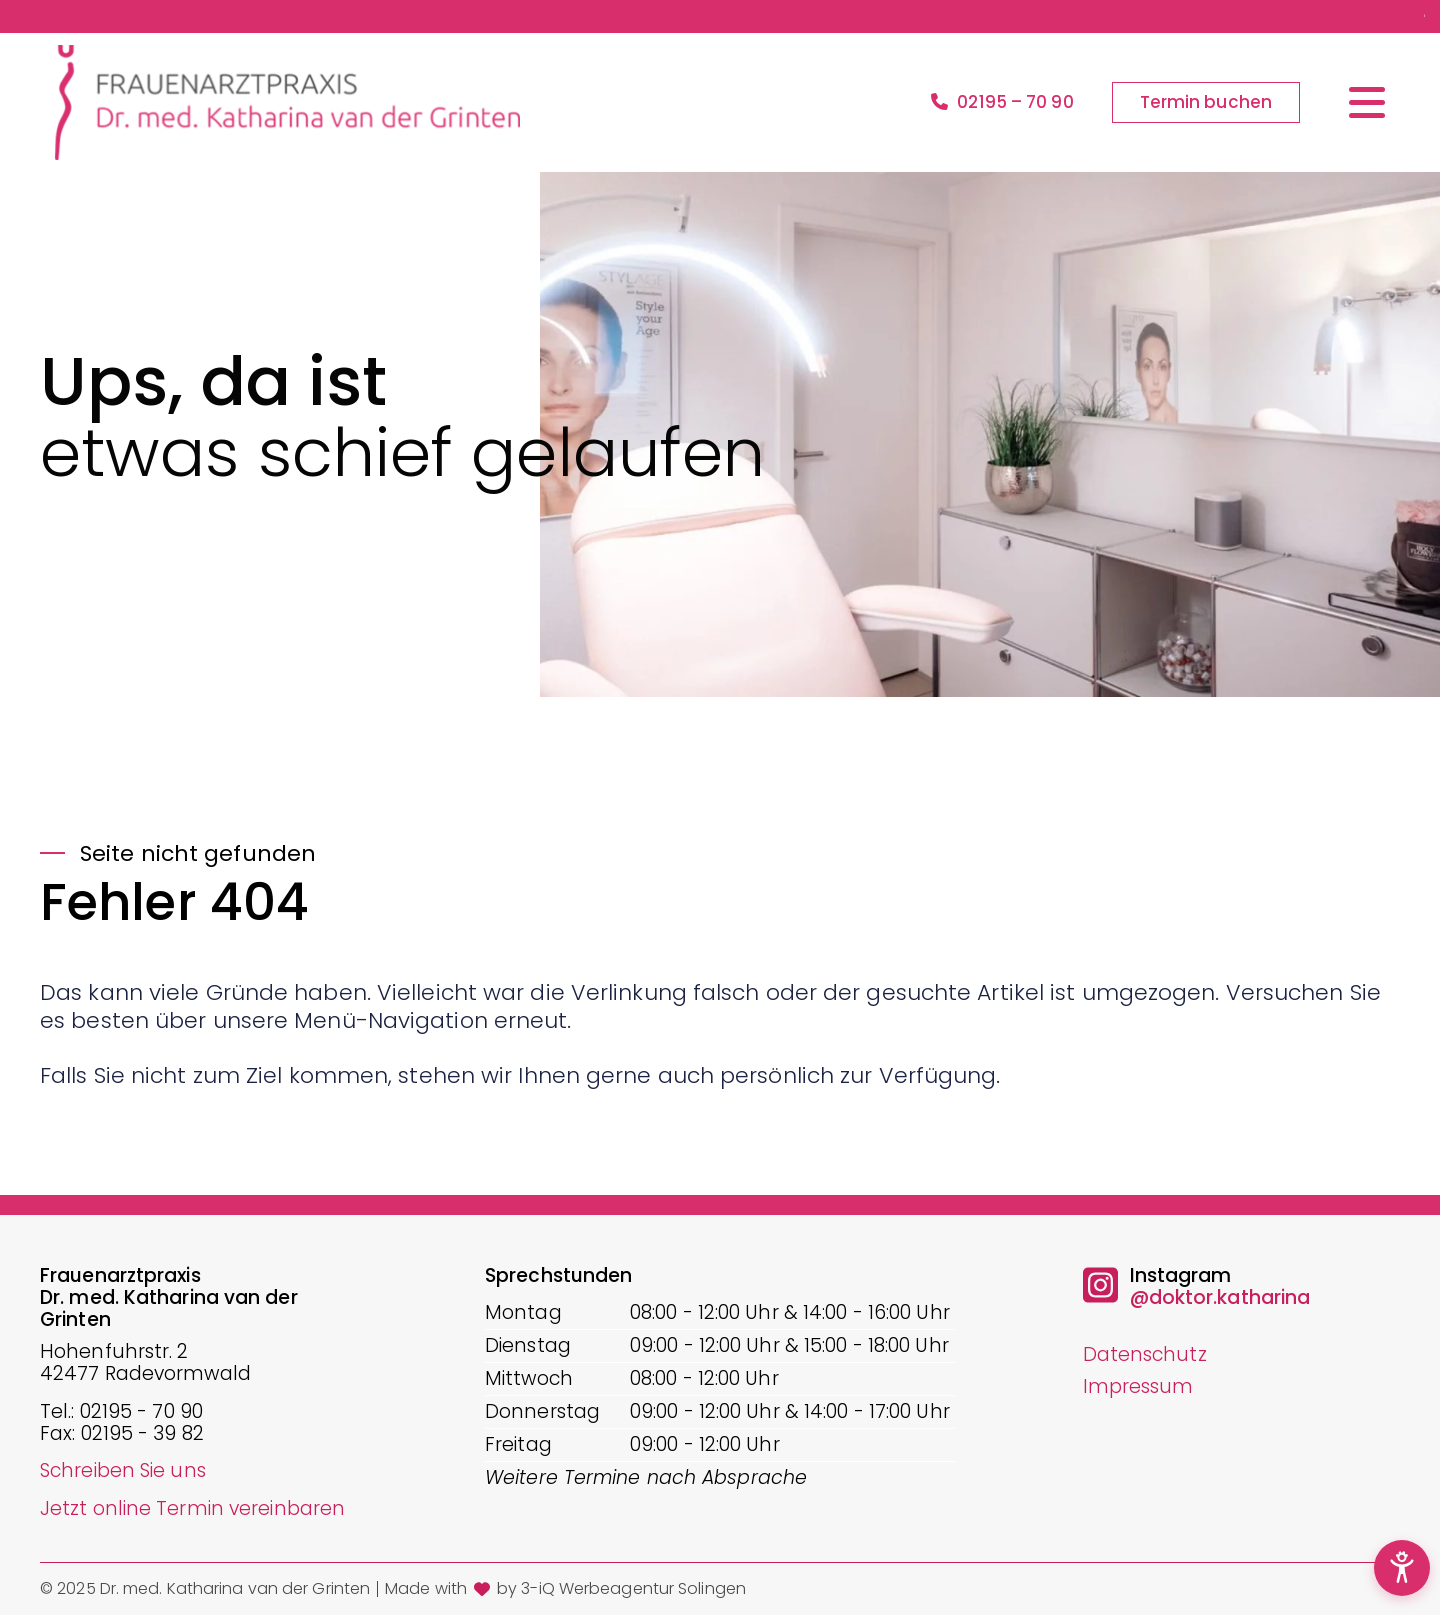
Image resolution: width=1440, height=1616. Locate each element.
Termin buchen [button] (1206, 102)
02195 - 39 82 (142, 1434)
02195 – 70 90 (1002, 103)
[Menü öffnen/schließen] (1367, 102)
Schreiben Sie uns (123, 1470)
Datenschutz (1145, 1354)
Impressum (1138, 1386)
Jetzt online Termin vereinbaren (192, 1508)
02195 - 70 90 (141, 1412)
